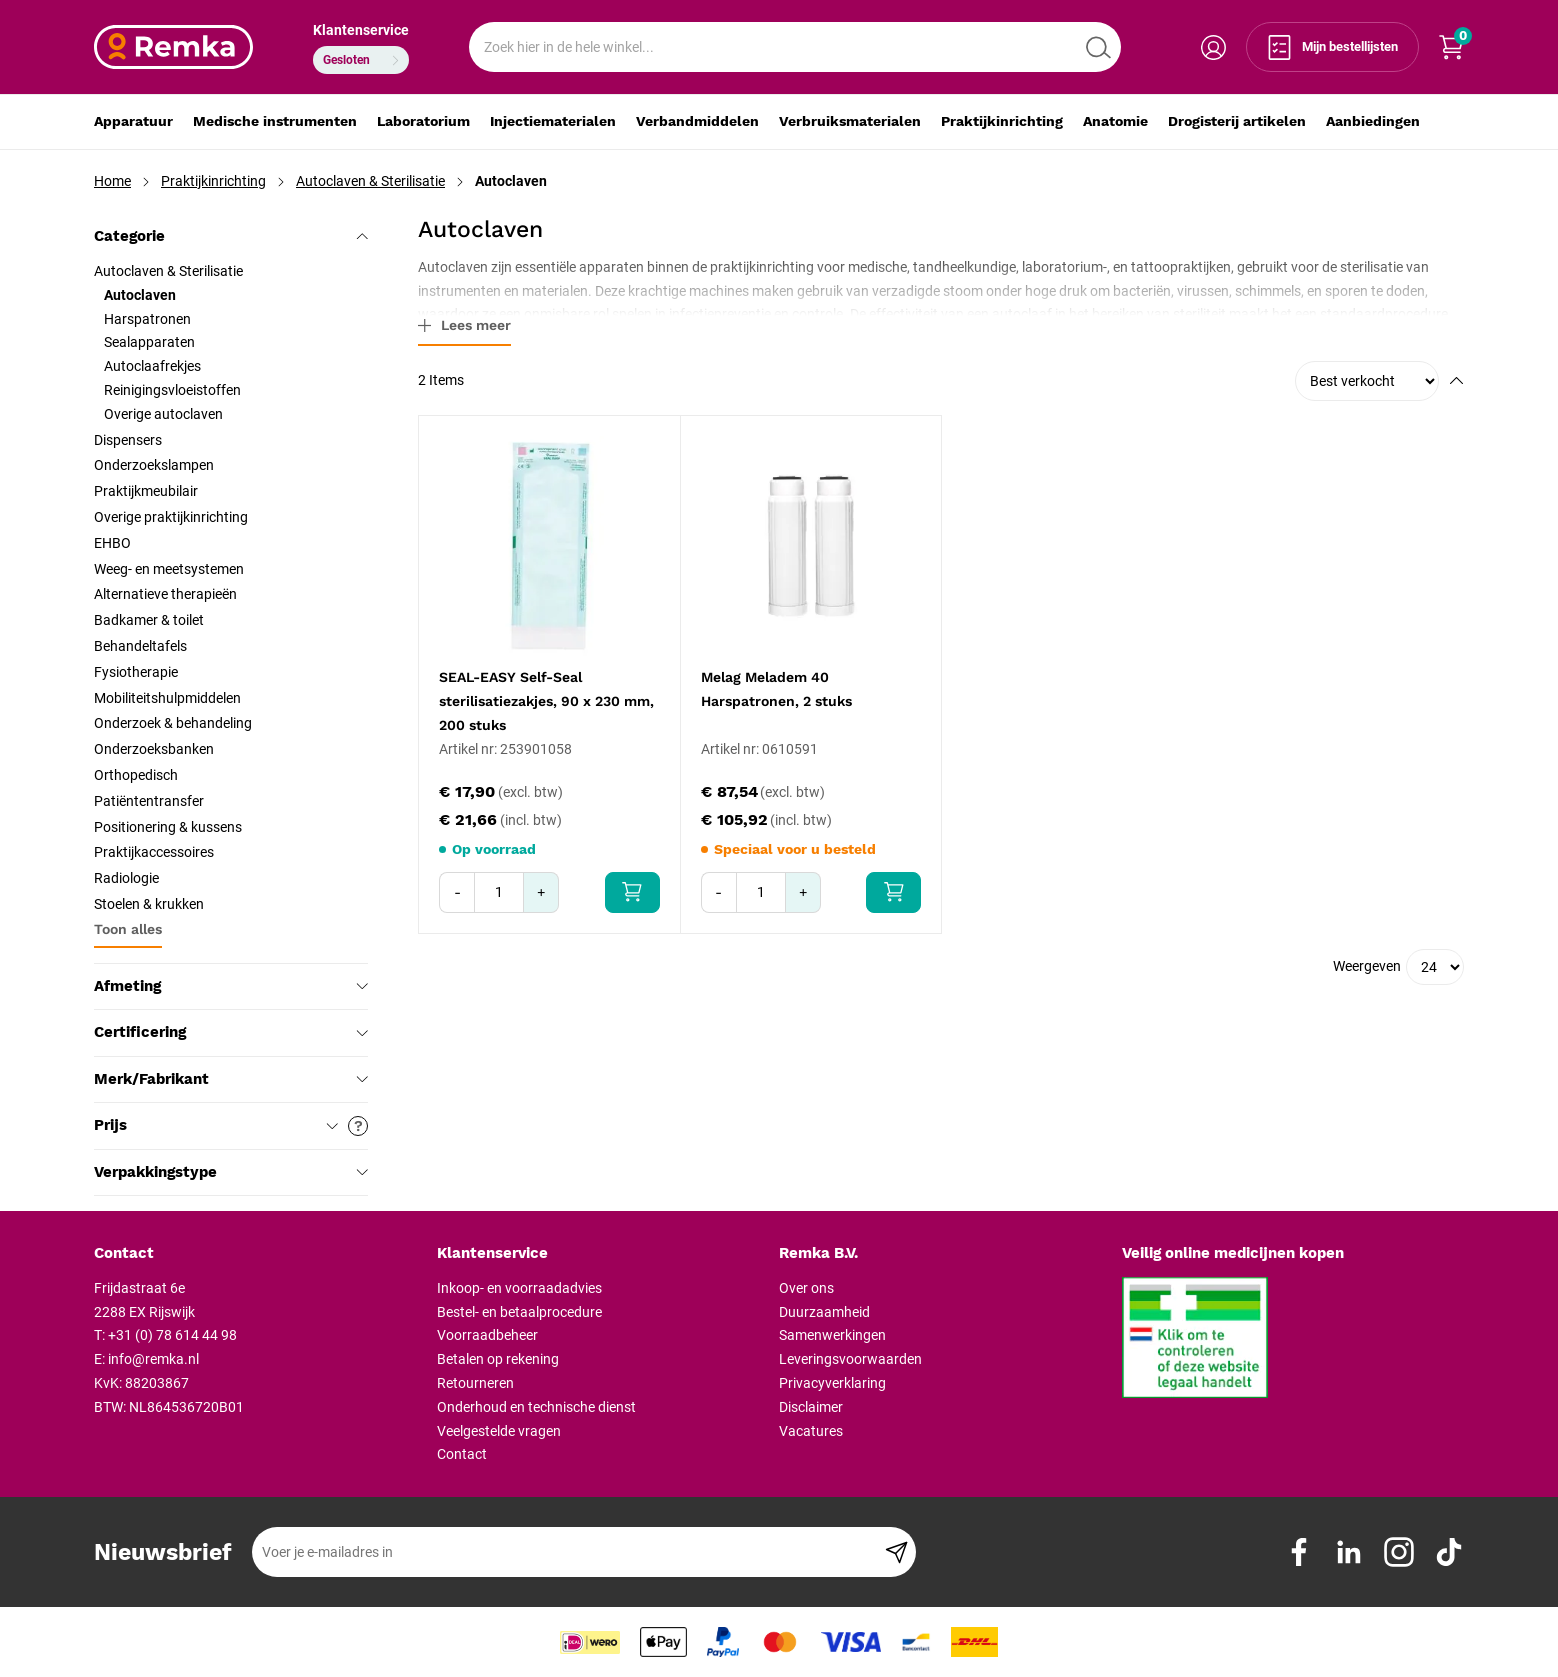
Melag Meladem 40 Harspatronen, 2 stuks (776, 689)
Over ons (806, 1288)
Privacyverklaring (832, 1383)
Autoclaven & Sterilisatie (370, 181)
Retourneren (475, 1383)
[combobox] (795, 47)
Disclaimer (811, 1407)
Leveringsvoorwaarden (850, 1359)
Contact (462, 1454)
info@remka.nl (153, 1359)
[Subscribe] (896, 1552)
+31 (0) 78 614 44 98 (172, 1335)
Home (112, 181)
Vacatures (811, 1431)
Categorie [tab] (231, 236)
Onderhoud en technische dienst (536, 1407)
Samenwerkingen (832, 1335)
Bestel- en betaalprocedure (519, 1312)
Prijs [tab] (231, 1126)
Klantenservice (361, 30)
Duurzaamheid (824, 1312)
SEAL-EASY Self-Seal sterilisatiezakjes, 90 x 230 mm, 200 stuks (546, 701)
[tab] (258, 1254)
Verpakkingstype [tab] (231, 1172)
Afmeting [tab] (231, 986)
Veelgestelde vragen (499, 1431)
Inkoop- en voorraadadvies (519, 1288)
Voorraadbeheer (487, 1335)
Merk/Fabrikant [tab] (231, 1079)
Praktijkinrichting (213, 181)
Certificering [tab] (231, 1032)
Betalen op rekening (498, 1359)
